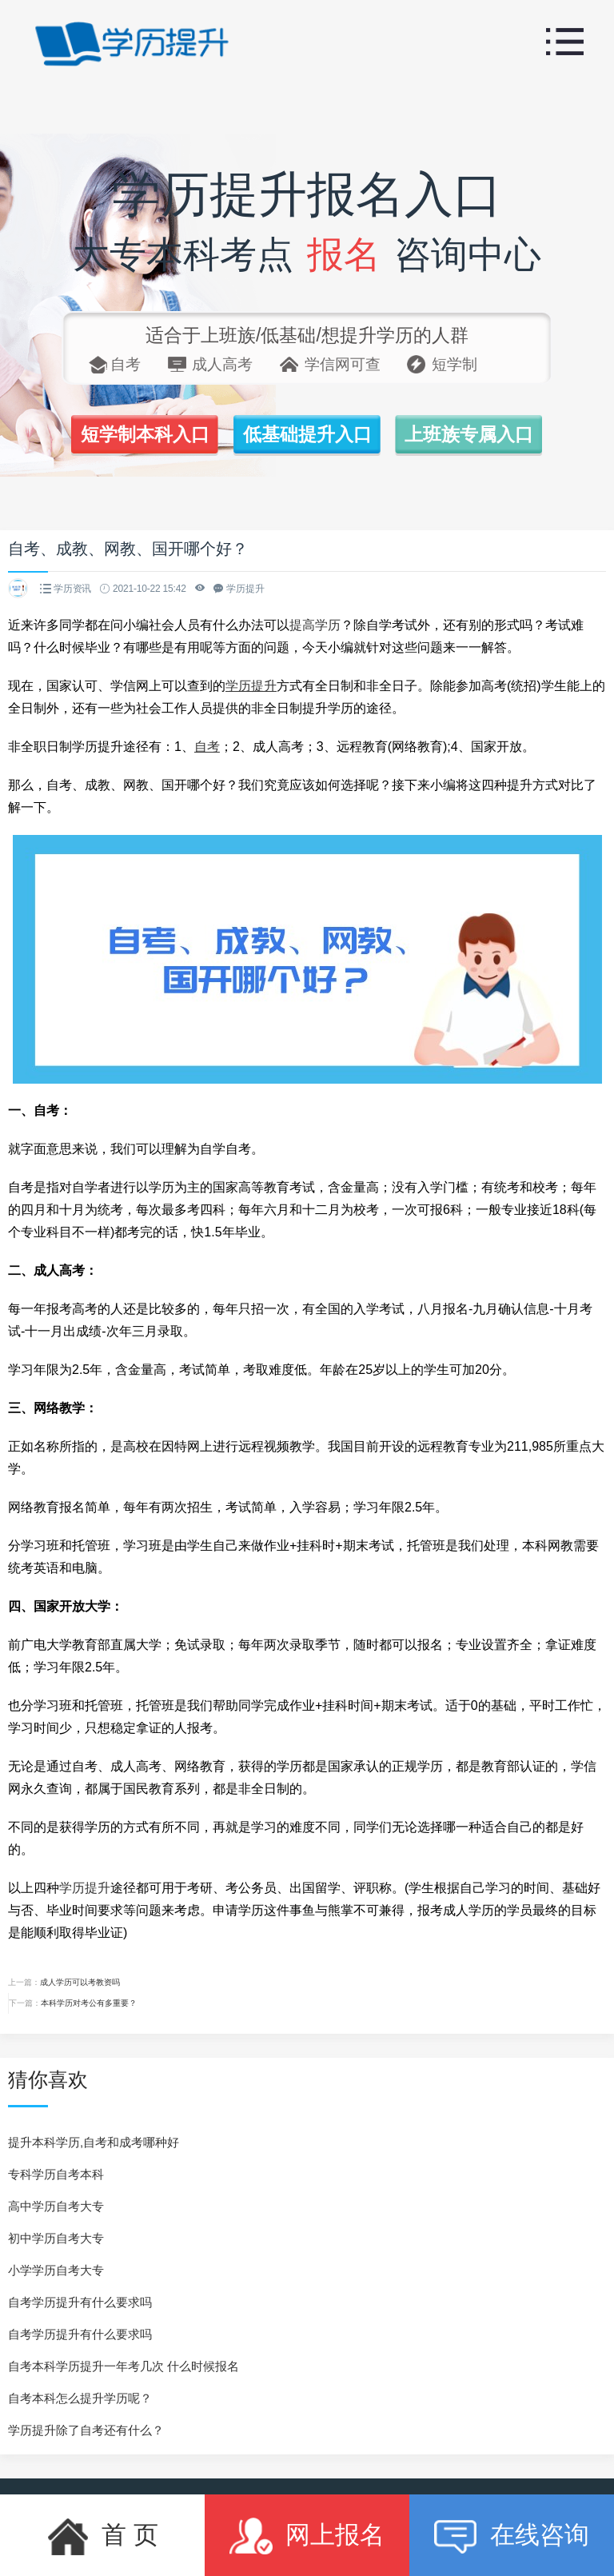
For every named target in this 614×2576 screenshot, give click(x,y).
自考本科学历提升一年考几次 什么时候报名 (123, 2366)
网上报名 (306, 2536)
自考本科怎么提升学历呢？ (80, 2398)
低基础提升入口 (307, 434)
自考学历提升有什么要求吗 (80, 2302)
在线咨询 (511, 2536)
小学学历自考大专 (56, 2270)
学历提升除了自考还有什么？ (86, 2430)
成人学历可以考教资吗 (80, 1982)
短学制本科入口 (145, 434)
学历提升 (84, 1888)
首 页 (102, 2536)
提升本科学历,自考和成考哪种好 (93, 2142)
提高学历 (315, 625)
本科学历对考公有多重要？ (89, 2003)
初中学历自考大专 (56, 2238)
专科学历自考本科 (56, 2174)
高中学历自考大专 (56, 2206)
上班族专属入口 (469, 434)
